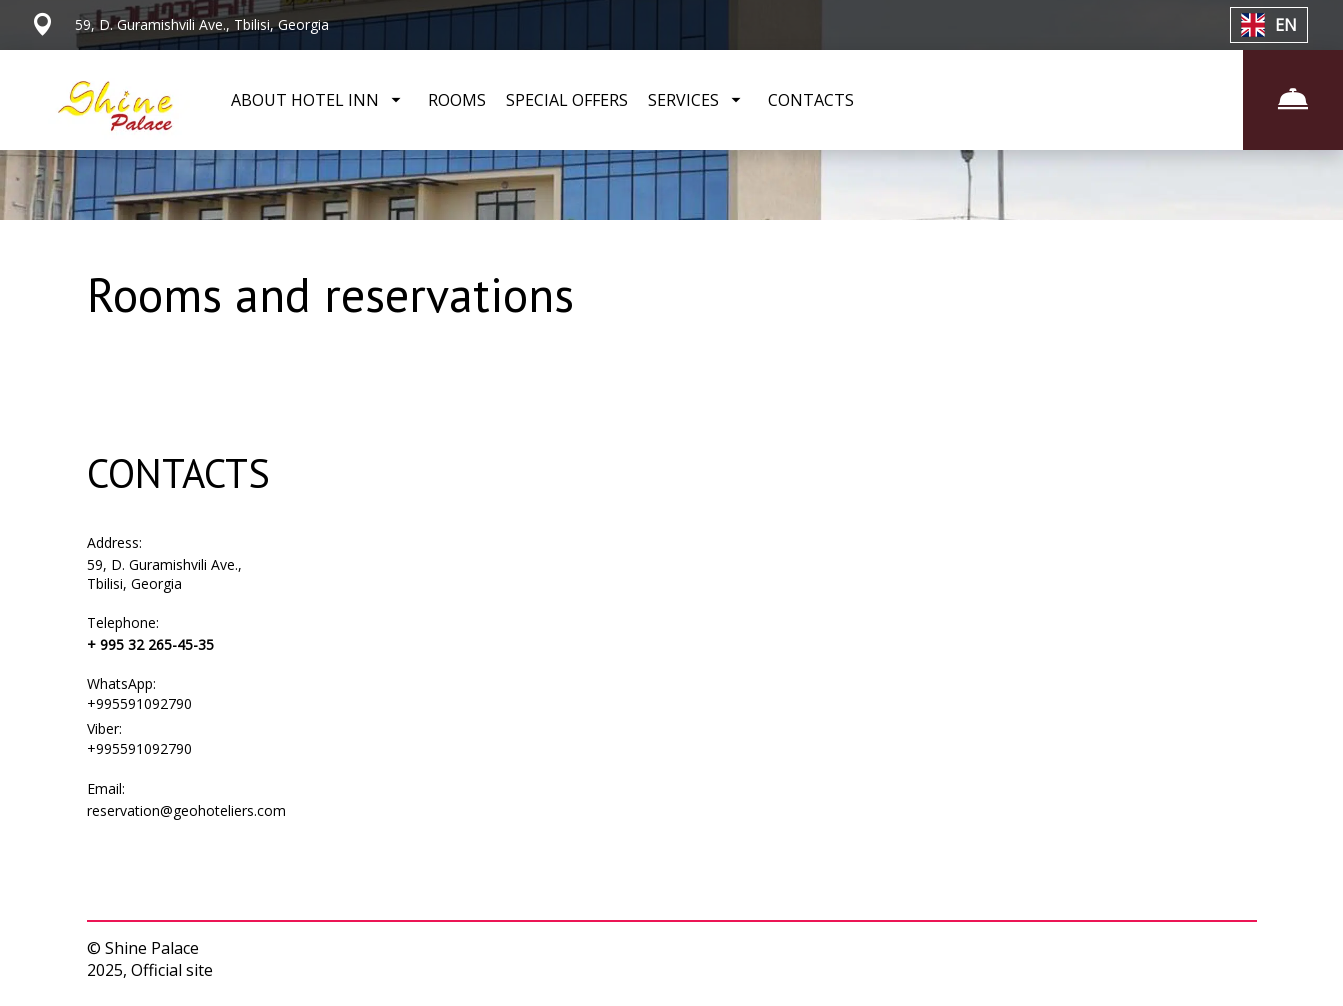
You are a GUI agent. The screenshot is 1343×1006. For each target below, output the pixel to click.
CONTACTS (811, 100)
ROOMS (457, 100)
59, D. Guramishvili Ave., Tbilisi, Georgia (164, 574)
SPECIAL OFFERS (567, 100)
